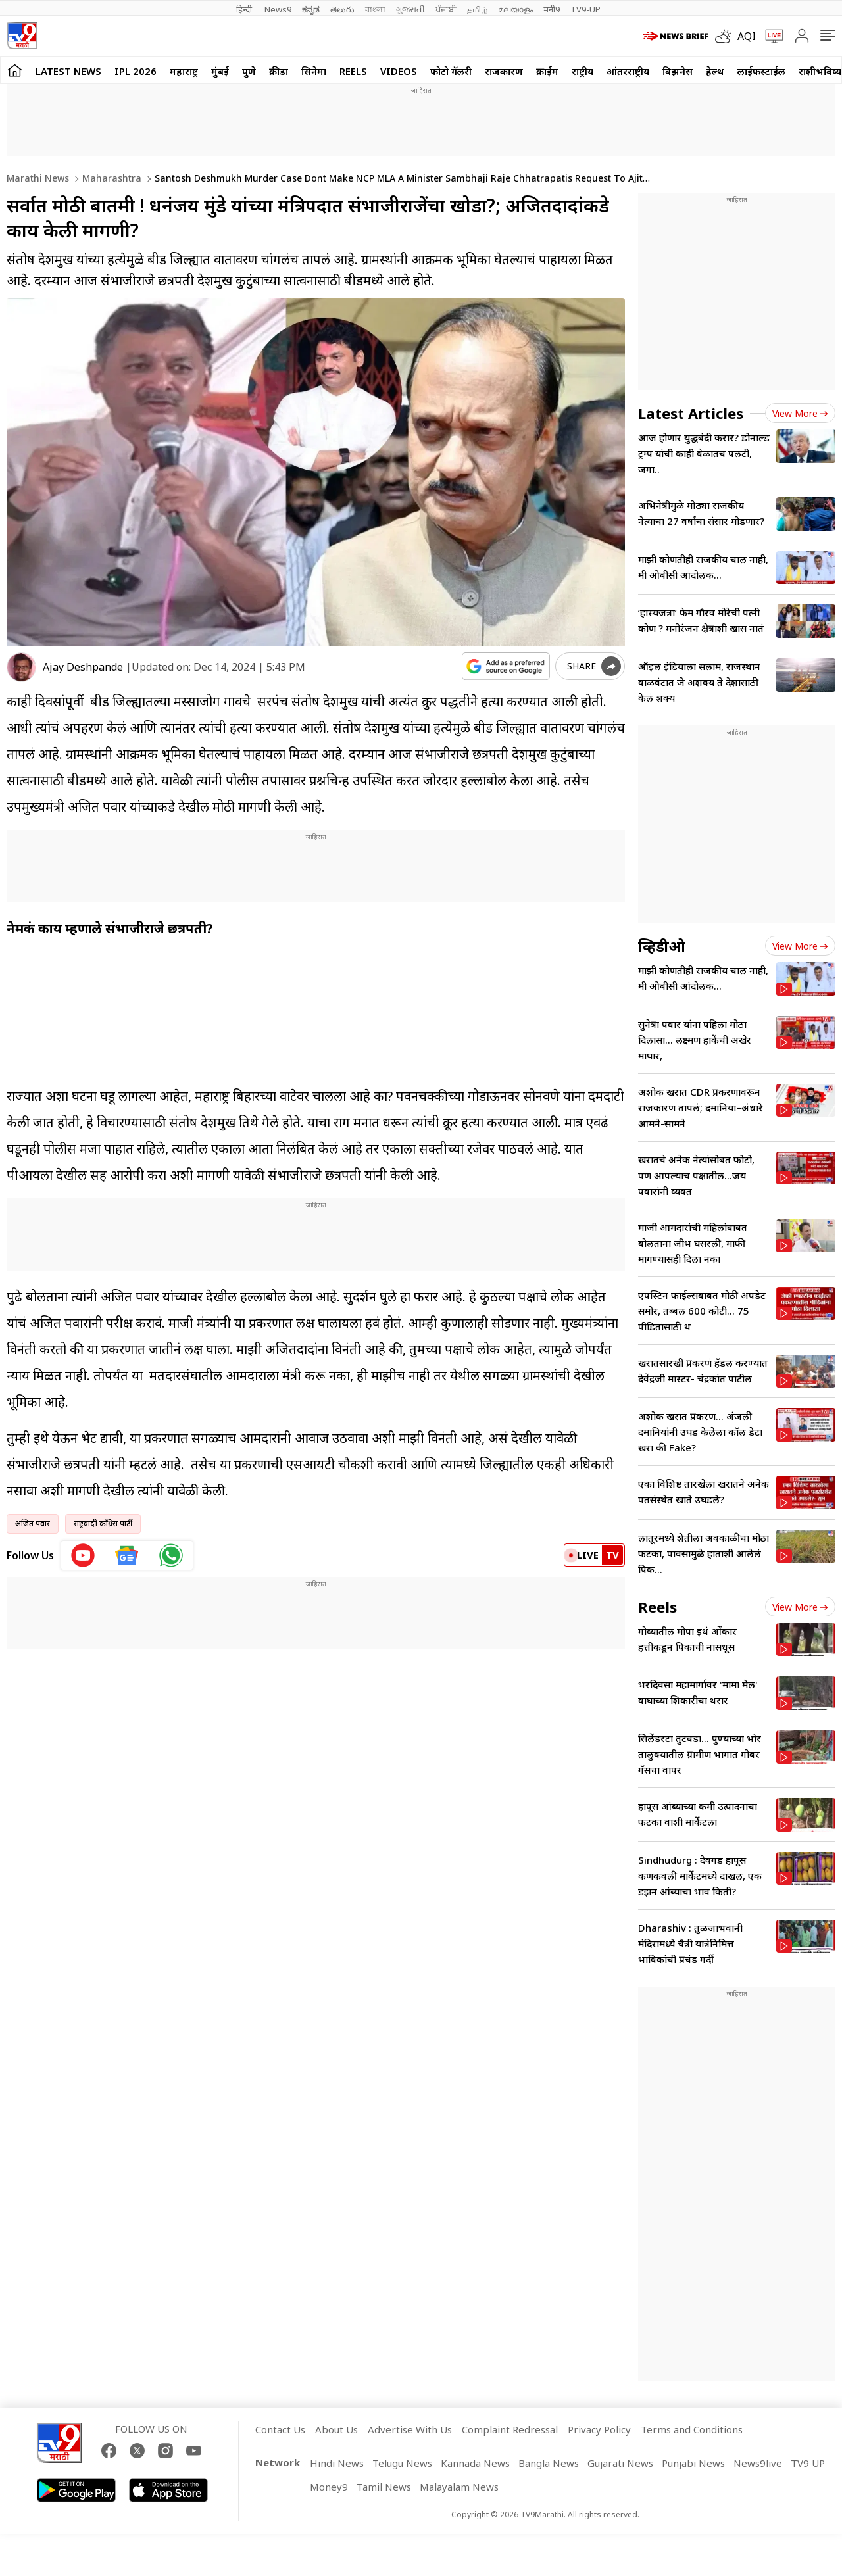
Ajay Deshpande (83, 667)
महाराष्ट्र (184, 71)
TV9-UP (585, 9)
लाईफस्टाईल (761, 71)
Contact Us (280, 2429)
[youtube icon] (83, 1555)
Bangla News (548, 2462)
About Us (336, 2429)
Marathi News (38, 178)
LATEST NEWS (68, 71)
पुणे (249, 71)
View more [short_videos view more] (800, 1607)
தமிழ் (477, 9)
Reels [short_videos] (657, 1606)
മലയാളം (515, 9)
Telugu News (402, 2462)
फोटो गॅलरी (451, 71)
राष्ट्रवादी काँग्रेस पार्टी (103, 1523)
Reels (353, 71)
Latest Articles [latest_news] (690, 413)
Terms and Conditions (692, 2429)
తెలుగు (342, 9)
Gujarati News (620, 2462)
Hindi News (337, 2462)
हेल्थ (715, 71)
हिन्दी (245, 9)
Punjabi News (693, 2462)
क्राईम (547, 71)
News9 (277, 9)
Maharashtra (110, 178)
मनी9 (551, 9)
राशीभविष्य (820, 71)
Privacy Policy (599, 2429)
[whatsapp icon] (171, 1555)
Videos (398, 71)
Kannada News (475, 2462)
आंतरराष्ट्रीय (628, 71)
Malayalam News (459, 2486)
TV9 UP (808, 2462)
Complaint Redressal (510, 2429)
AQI (746, 36)
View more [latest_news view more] (800, 413)
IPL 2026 (135, 71)
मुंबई (220, 71)
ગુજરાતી (410, 9)
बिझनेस (677, 71)
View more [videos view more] (800, 946)
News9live (757, 2462)
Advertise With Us (410, 2429)
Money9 (329, 2486)
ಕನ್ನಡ (311, 9)
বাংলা (375, 9)
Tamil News (384, 2486)
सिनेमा (313, 71)
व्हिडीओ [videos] (661, 946)
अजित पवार (32, 1523)
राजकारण (504, 71)
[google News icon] (127, 1555)
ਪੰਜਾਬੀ (446, 9)
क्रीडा (278, 71)
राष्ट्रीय (582, 71)
